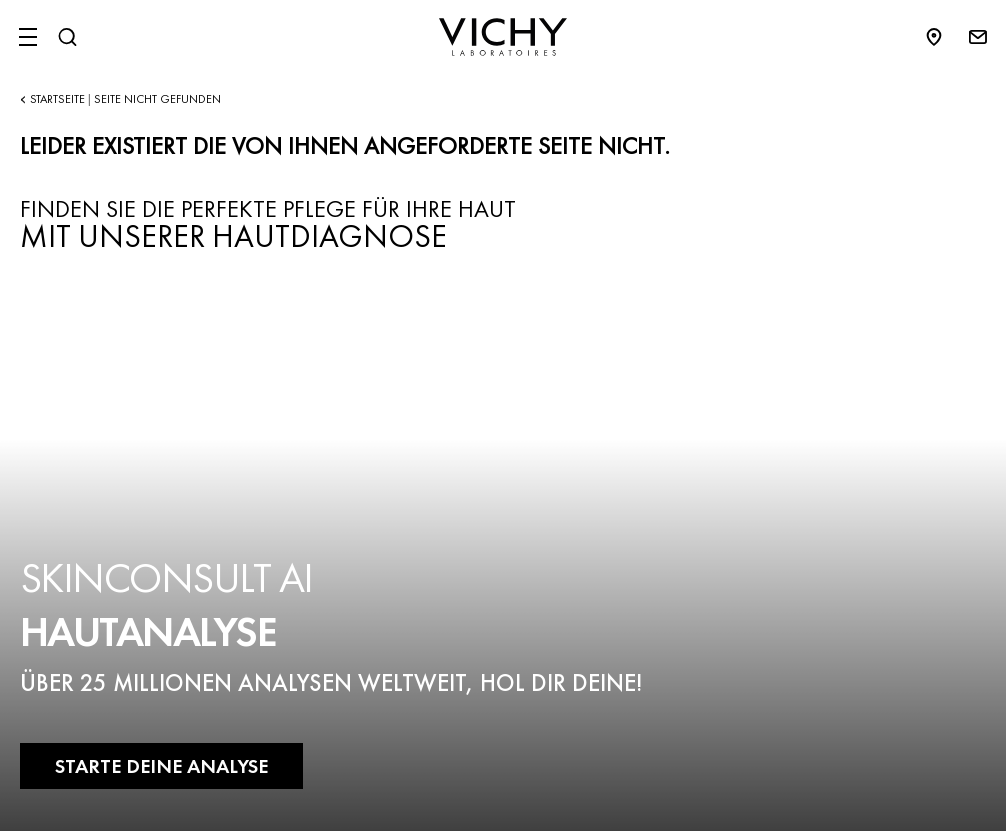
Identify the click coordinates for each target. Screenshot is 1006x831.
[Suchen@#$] (67, 37)
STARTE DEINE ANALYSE (161, 766)
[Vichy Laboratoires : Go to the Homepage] (503, 37)
